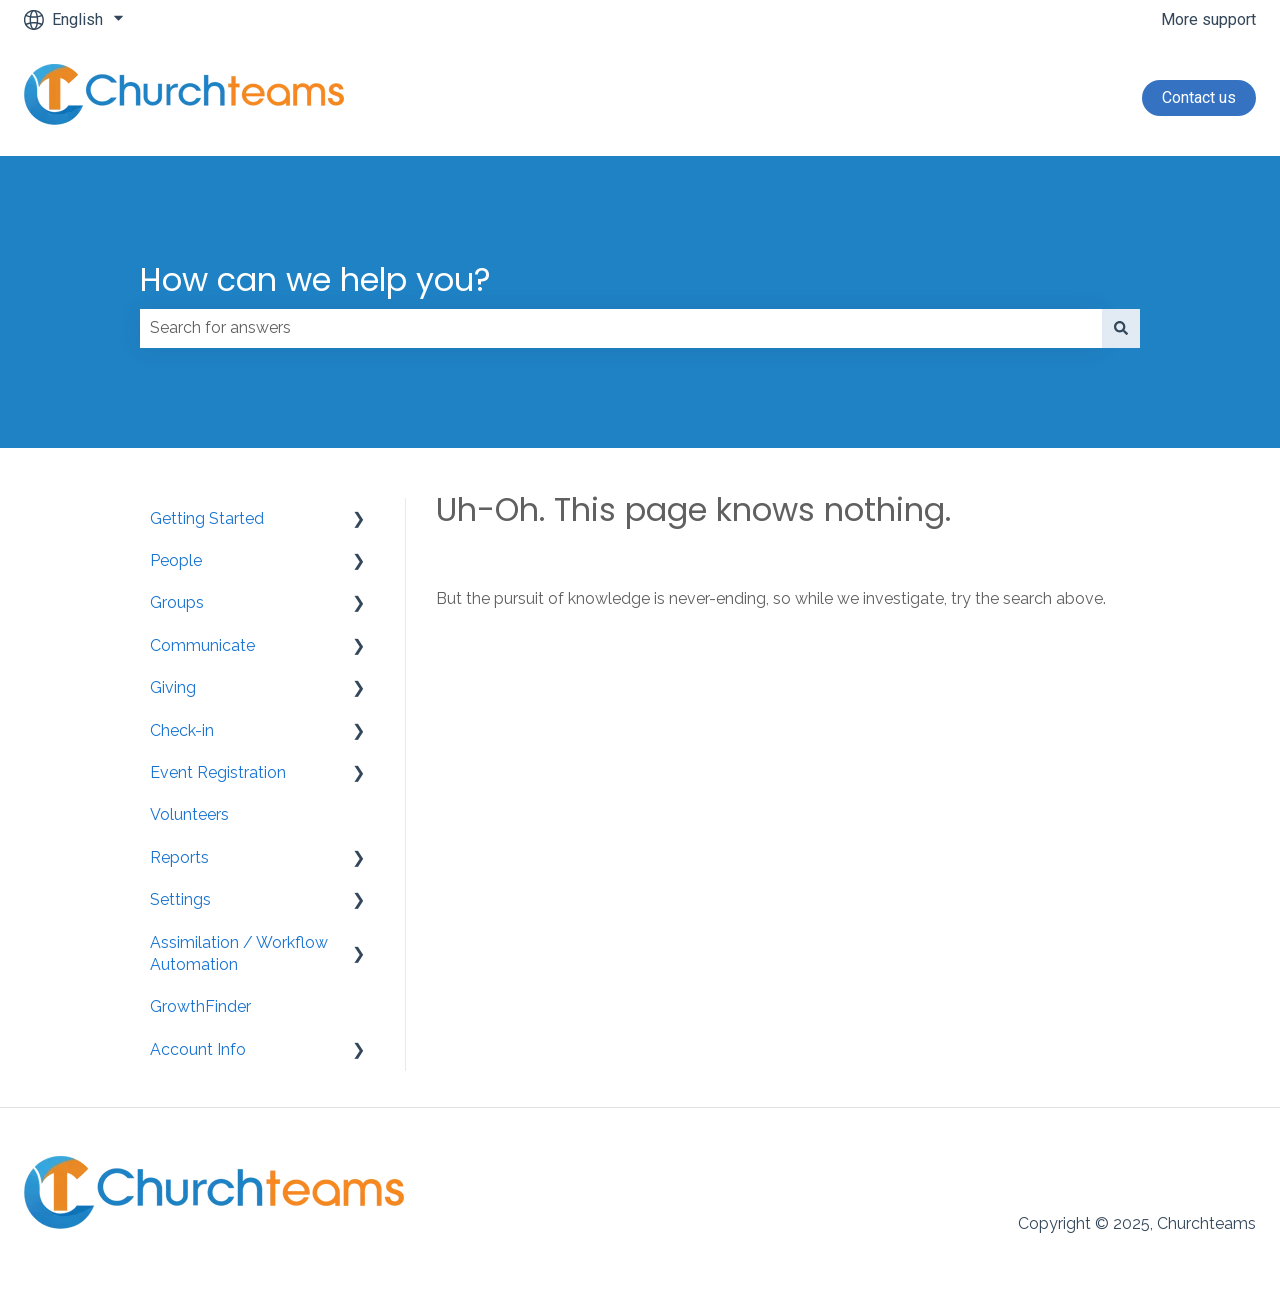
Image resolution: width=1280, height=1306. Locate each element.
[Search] (1121, 328)
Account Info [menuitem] (198, 1049)
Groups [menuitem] (177, 602)
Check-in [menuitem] (182, 730)
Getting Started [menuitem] (207, 518)
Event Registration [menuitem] (218, 772)
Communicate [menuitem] (202, 645)
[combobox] (621, 328)
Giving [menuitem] (173, 687)
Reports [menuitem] (179, 857)
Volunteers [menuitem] (189, 814)
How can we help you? (315, 279)
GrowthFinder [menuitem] (200, 1006)
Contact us (1199, 97)
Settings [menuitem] (180, 899)
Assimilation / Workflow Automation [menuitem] (239, 953)
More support (1208, 19)
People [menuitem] (176, 560)
